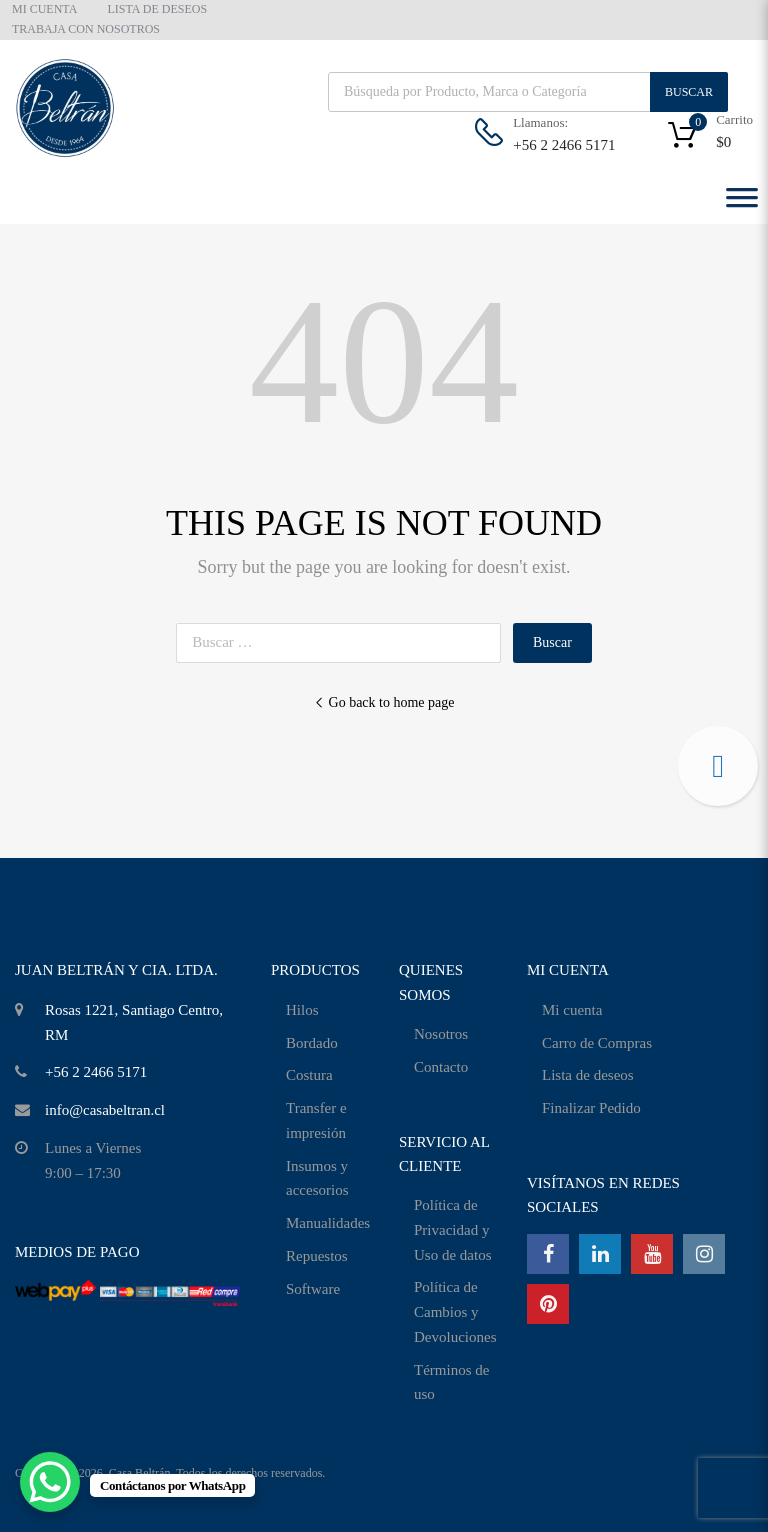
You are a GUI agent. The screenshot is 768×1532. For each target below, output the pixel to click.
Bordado (312, 1043)
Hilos (302, 1010)
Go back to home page (384, 702)
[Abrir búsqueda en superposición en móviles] (528, 92)
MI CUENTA (44, 9)
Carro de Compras (597, 1043)
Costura (309, 1075)
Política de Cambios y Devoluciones (455, 1312)
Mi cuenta (572, 1010)
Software (313, 1289)
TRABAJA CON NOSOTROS (86, 29)
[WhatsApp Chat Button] (50, 1482)
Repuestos (317, 1256)
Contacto (441, 1067)
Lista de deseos (588, 1075)
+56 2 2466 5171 (562, 145)
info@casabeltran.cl (105, 1110)
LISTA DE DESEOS (157, 9)
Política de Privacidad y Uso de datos (453, 1230)
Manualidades (328, 1223)
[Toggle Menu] (742, 204)
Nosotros (441, 1034)
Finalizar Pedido (591, 1108)
